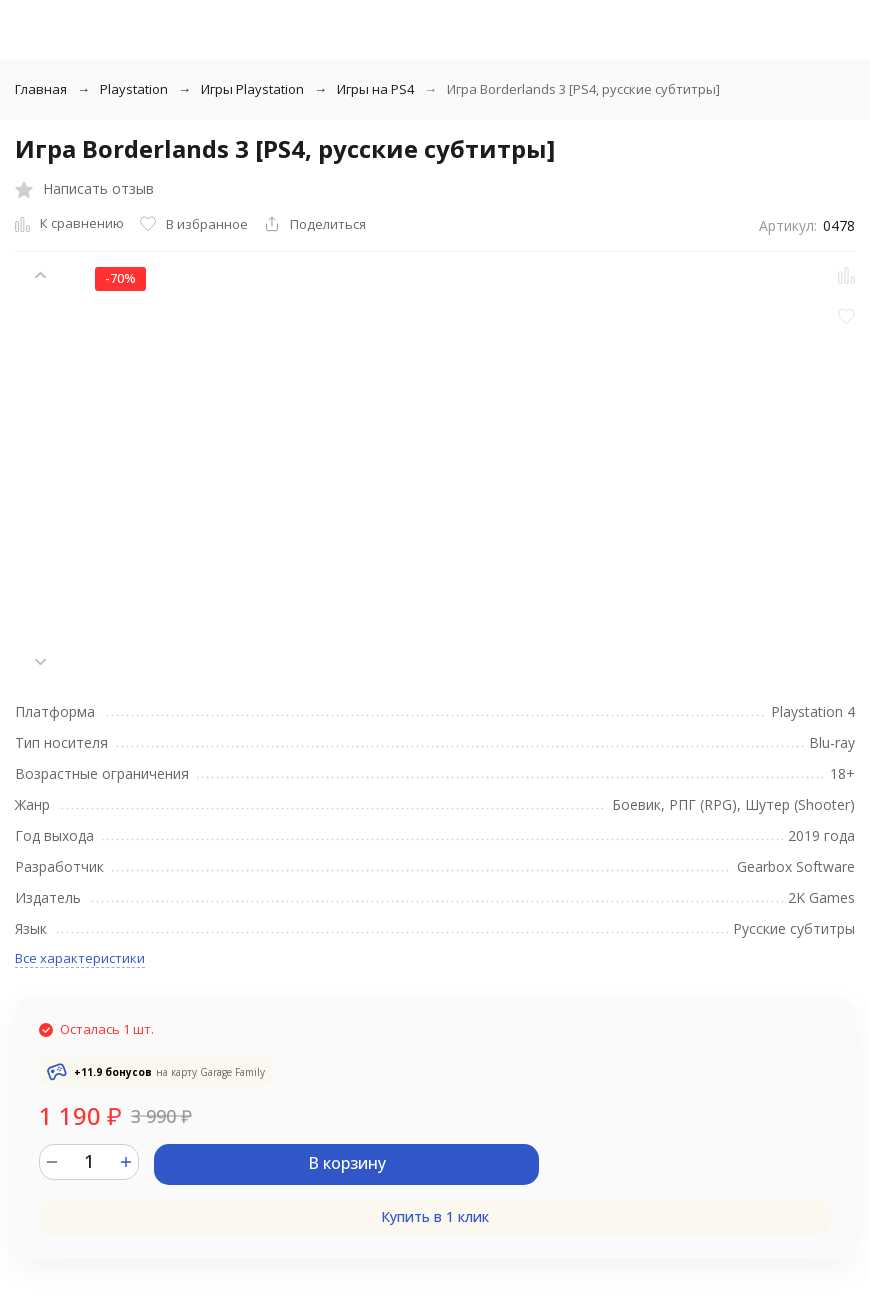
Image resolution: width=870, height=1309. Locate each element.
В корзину (347, 1163)
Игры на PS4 (375, 89)
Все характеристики (80, 958)
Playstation (134, 89)
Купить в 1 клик (435, 1216)
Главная (41, 89)
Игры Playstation (252, 89)
